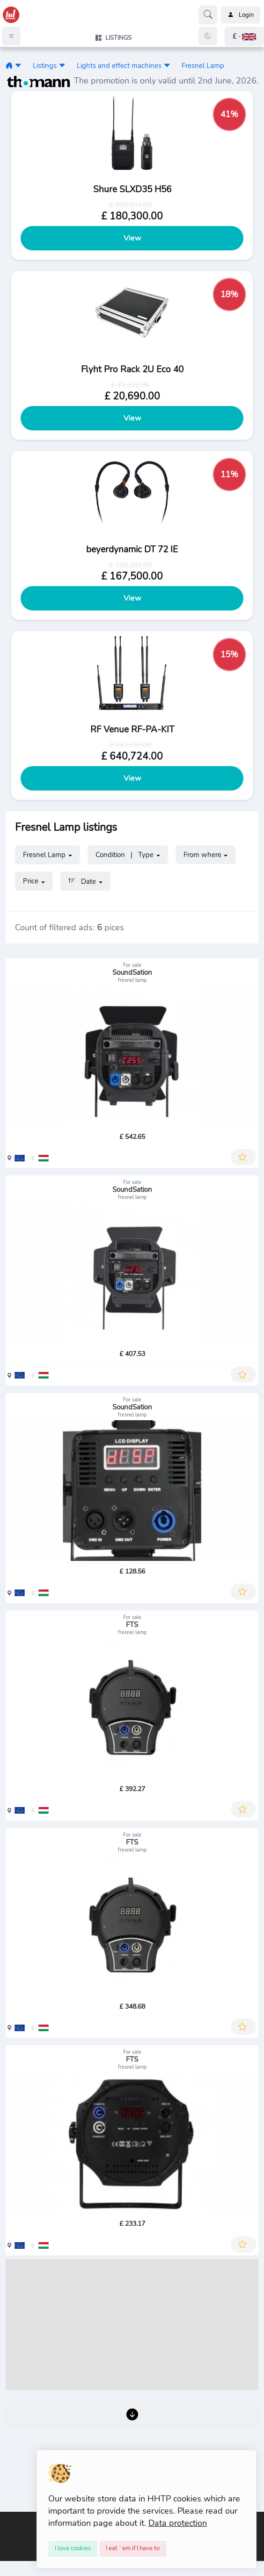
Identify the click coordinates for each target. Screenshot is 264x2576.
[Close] (72, 2549)
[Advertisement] (132, 2324)
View (132, 238)
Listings (45, 65)
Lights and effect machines (119, 65)
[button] (244, 36)
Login (240, 15)
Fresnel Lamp (203, 65)
